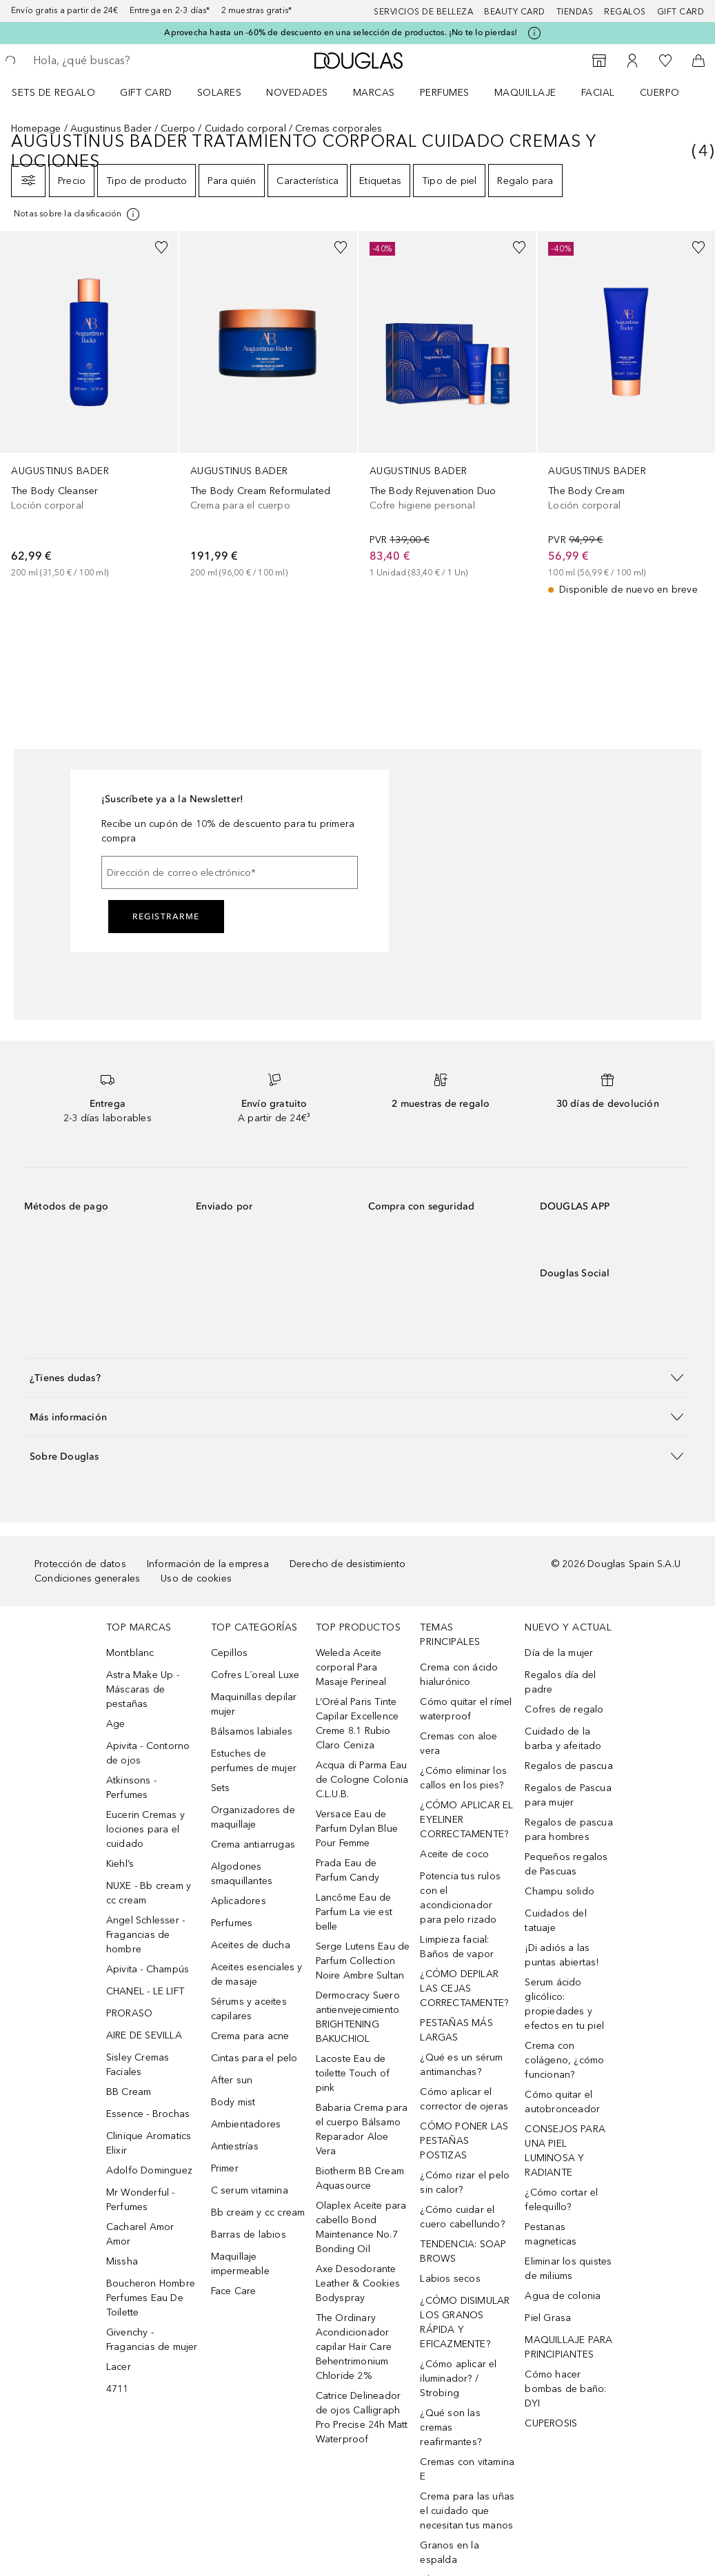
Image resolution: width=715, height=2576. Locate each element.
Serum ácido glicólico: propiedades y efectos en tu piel (564, 2004)
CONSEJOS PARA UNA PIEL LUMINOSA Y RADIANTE (565, 2150)
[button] (357, 1377)
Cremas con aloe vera (458, 1743)
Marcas (374, 93)
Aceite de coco (454, 1854)
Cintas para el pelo (254, 2058)
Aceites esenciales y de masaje (257, 1974)
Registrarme (166, 916)
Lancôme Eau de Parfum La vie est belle (354, 1912)
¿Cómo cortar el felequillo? (561, 2200)
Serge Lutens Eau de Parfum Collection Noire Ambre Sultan (363, 1961)
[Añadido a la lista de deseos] (161, 247)
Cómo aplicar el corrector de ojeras (464, 2099)
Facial (598, 93)
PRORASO (129, 2013)
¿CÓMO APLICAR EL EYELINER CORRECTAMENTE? (466, 1819)
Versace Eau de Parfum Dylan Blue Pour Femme (357, 1828)
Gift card (681, 12)
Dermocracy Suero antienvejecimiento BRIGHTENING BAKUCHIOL (358, 2017)
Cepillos (229, 1653)
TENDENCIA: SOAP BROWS (463, 2251)
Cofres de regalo (564, 1709)
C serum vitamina (249, 2190)
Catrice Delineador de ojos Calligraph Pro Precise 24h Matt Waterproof (362, 2417)
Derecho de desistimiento (348, 1564)
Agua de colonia (563, 2296)
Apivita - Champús (147, 1969)
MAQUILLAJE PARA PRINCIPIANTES (568, 2347)
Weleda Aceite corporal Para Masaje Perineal (351, 1667)
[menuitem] (62, 92)
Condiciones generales (87, 1578)
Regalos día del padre (560, 1682)
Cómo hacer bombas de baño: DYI (565, 2389)
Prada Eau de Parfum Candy (347, 1870)
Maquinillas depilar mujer (254, 1704)
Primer (225, 2168)
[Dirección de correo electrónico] (229, 872)
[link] (89, 405)
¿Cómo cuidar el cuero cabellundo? (462, 2217)
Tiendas (575, 12)
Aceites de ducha (250, 1945)
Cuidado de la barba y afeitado (563, 1739)
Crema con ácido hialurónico (459, 1675)
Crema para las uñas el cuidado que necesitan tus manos (467, 2511)
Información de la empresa (208, 1564)
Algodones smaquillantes (242, 1874)
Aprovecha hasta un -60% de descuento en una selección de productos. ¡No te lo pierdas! (340, 32)
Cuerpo (660, 93)
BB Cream (129, 2092)
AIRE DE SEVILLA (144, 2035)
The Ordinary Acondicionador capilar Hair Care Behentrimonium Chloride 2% (354, 2347)
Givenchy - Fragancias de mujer (152, 2340)
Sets (220, 1788)
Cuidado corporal (245, 128)
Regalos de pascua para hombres (568, 1830)
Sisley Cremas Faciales (138, 2065)
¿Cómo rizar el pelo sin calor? (465, 2182)
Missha (122, 2261)
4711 (117, 2389)
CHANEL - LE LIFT (145, 1991)
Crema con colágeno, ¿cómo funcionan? (564, 2060)
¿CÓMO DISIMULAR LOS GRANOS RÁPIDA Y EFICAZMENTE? (465, 2322)
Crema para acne (250, 2036)
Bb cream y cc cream (258, 2212)
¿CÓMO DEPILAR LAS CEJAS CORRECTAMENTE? (464, 1988)
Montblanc (130, 1653)
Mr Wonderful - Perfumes (140, 2200)
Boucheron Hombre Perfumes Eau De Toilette (150, 2298)
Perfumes (445, 93)
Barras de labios (248, 2234)
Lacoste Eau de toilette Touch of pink (353, 2073)
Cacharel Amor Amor (140, 2234)
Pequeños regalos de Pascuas (566, 1864)
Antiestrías (235, 2146)
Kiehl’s (120, 1864)
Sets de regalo (53, 93)
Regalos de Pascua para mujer (568, 1795)
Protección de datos (80, 1564)
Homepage (36, 128)
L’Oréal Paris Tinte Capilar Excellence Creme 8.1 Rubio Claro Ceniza (357, 1723)
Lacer (118, 2367)
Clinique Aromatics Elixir (149, 2143)
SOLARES (219, 93)
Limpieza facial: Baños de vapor (457, 1947)
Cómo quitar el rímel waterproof (466, 1709)
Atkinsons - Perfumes (131, 1788)
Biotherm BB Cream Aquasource (360, 2178)
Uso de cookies (196, 1578)
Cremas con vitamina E (467, 2469)
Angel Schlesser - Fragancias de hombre (145, 1934)
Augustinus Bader (111, 128)
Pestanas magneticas (550, 2234)
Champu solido (559, 1891)
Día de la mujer (559, 1653)
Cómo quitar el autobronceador (562, 2102)
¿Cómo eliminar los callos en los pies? (463, 1778)
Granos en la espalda (449, 2552)
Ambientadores (246, 2124)
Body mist (233, 2102)
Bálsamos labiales (251, 1731)
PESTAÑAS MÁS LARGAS (456, 2030)
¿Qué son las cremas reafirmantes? (450, 2427)
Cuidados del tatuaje (555, 1921)
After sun (232, 2080)
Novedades (297, 93)
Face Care (233, 2291)
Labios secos (450, 2278)
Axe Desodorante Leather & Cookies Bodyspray (358, 2283)
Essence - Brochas (148, 2114)
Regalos (625, 12)
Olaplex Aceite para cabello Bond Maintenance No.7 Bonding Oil (361, 2227)
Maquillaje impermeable (240, 2264)
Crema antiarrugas (253, 1844)
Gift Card (146, 93)
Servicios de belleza (423, 12)
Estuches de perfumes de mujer (253, 1761)
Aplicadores (238, 1901)
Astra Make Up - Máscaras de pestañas (142, 1689)
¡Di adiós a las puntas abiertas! (561, 1955)
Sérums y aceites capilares (249, 2009)
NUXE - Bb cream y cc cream (148, 1893)
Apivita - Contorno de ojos (148, 1753)
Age (115, 1724)
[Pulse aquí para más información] (534, 33)
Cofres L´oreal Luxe (255, 1675)
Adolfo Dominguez (149, 2170)
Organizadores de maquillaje (253, 1817)
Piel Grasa (548, 2318)
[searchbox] (131, 60)
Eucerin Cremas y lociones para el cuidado (145, 1829)
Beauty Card (514, 12)
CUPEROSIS (551, 2423)
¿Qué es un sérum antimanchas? (461, 2065)
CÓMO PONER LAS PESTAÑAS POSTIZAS (464, 2140)
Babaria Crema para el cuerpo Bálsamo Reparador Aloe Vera (362, 2129)
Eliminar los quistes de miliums (568, 2269)
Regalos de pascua (568, 1766)
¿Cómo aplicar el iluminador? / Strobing (458, 2378)
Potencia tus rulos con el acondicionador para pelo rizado (460, 1897)
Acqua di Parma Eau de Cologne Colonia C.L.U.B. (362, 1779)
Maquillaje (525, 93)
